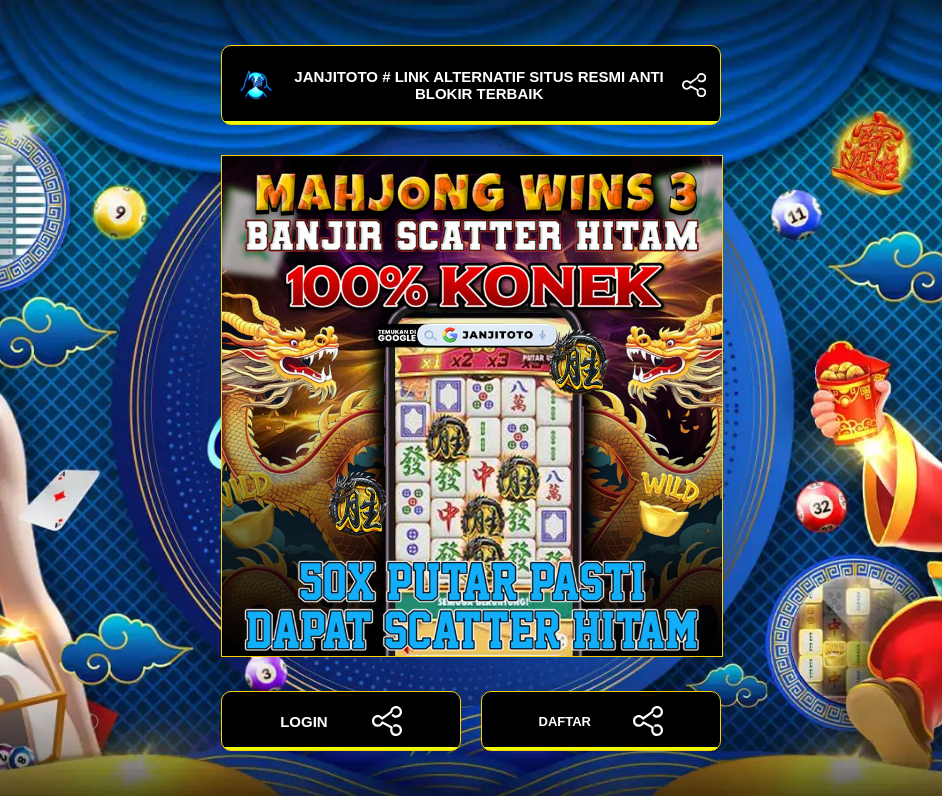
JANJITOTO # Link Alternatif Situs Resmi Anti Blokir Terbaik (471, 85)
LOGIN (341, 721)
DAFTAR (601, 721)
